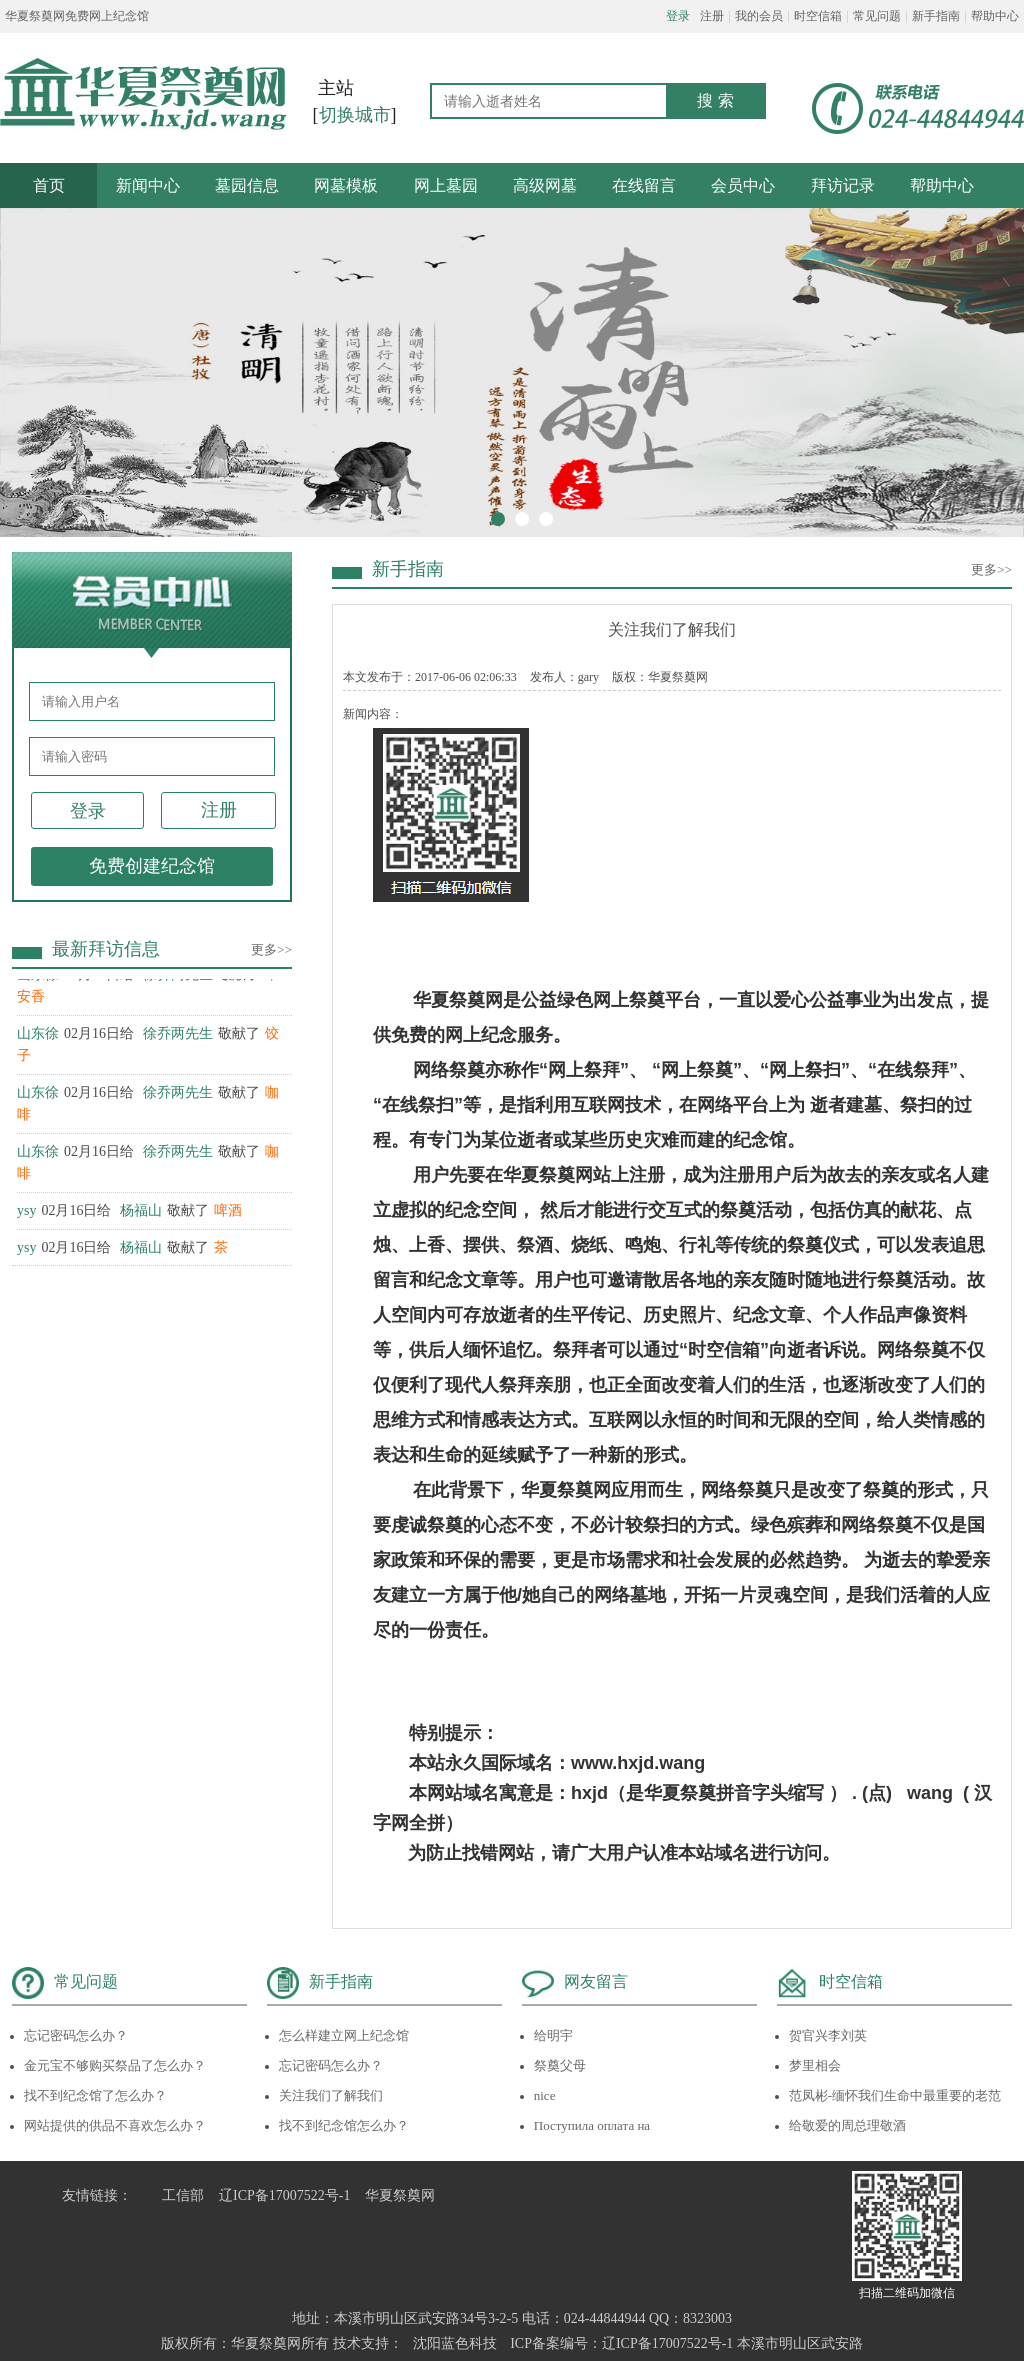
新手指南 (936, 16)
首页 (49, 185)
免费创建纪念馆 (152, 866)
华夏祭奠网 (400, 2195)
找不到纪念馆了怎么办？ (95, 2095)
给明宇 (553, 2035)
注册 (712, 16)
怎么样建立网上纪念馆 (344, 2035)
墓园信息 (247, 185)
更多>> (271, 949)
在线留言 (644, 185)
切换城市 (355, 115)
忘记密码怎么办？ (76, 2035)
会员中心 (743, 185)
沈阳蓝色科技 (455, 2343)
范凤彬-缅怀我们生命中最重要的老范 (895, 2095)
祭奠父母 (560, 2065)
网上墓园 (446, 185)
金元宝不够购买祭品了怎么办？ (115, 2065)
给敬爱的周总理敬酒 (847, 2125)
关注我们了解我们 (331, 2095)
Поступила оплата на (592, 2125)
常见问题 (877, 16)
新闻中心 (148, 185)
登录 (678, 16)
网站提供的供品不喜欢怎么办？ (115, 2125)
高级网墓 (545, 185)
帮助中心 (995, 16)
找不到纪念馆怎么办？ (344, 2125)
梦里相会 (815, 2065)
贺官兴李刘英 (828, 2035)
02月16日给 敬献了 (129, 1213)
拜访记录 (843, 185)
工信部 (183, 2195)
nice (545, 2095)
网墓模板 (346, 185)
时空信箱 (818, 16)
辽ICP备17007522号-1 (284, 2195)
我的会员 (759, 16)
